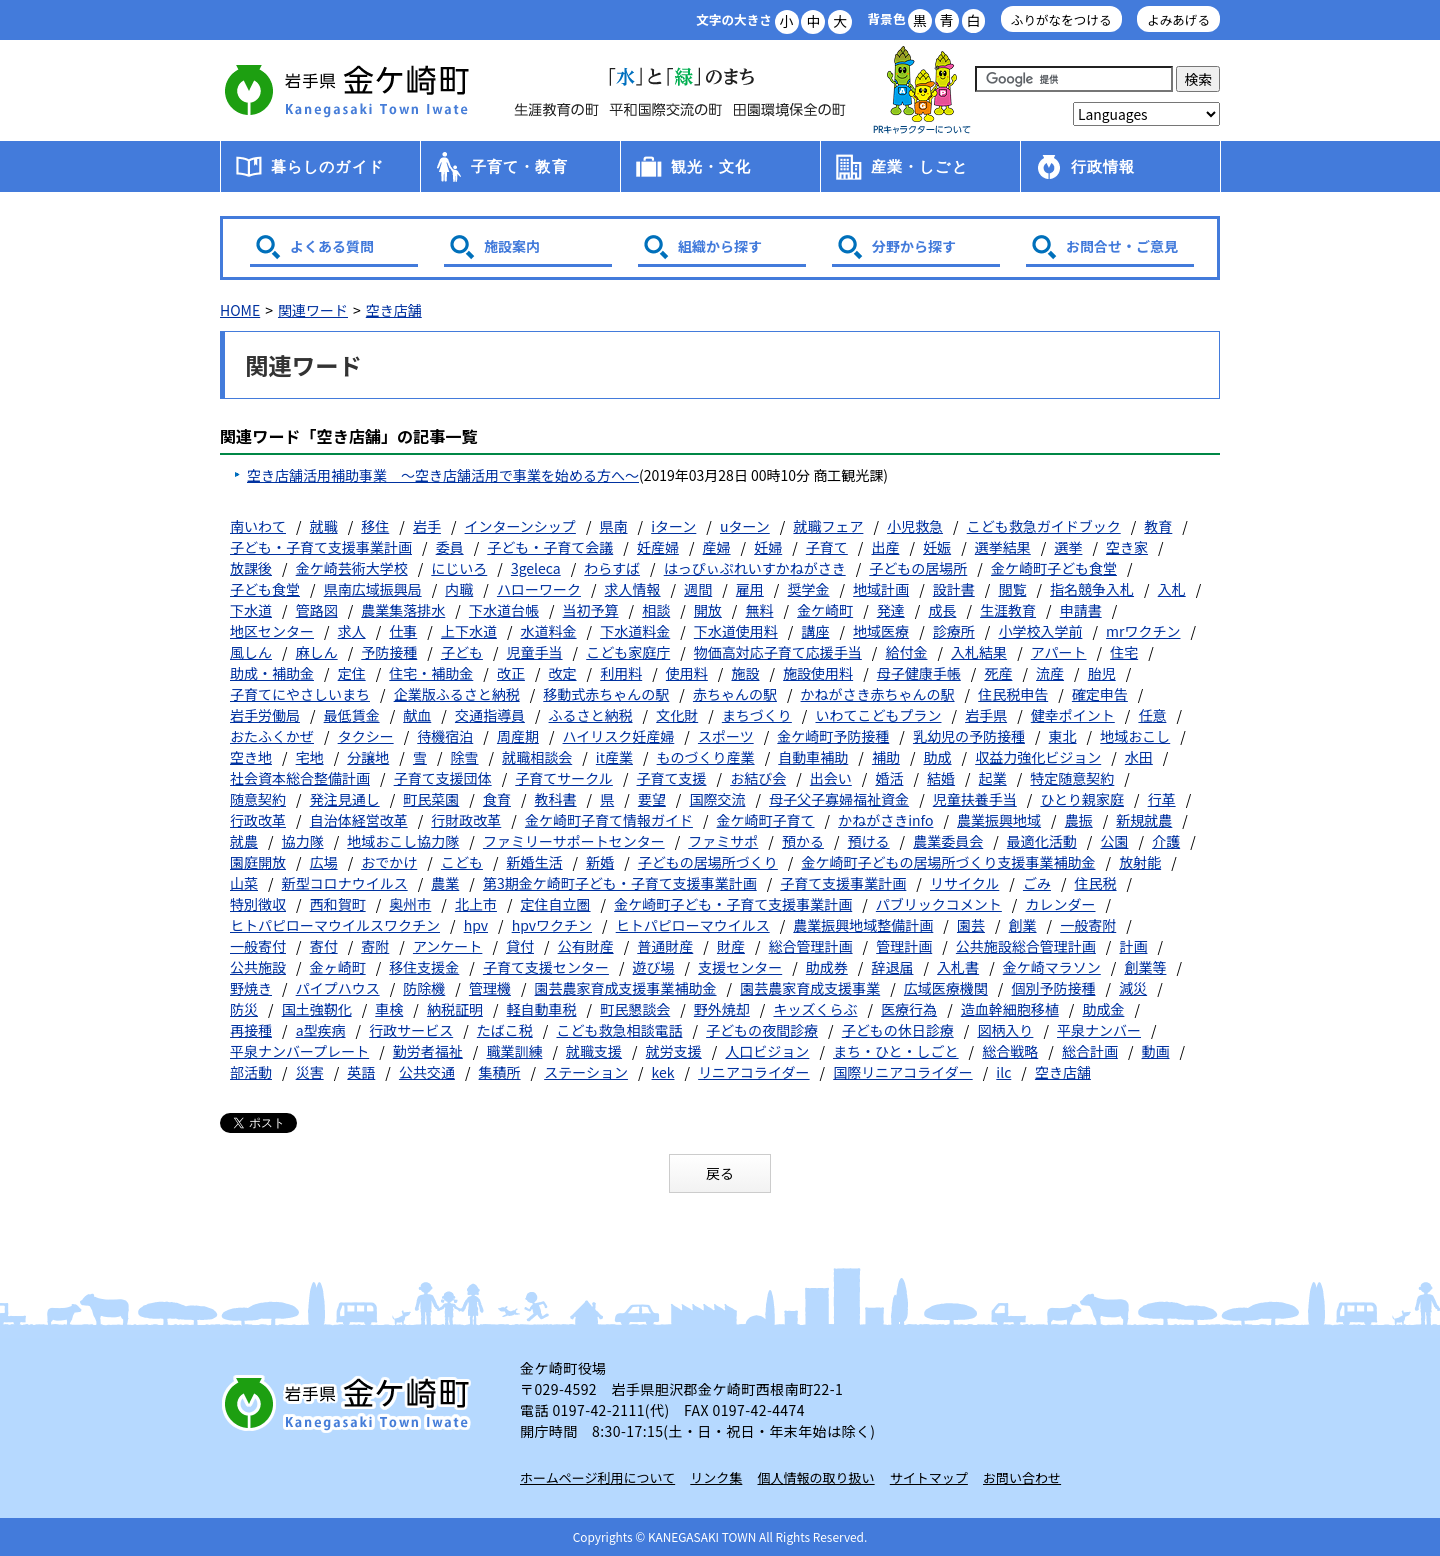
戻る (720, 1173)
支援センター (740, 967)
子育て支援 (672, 778)
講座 (815, 631)
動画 (1156, 1051)
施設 (745, 673)
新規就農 (1144, 820)
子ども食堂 (265, 589)
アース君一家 (922, 90)
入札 (1172, 589)
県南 (614, 526)
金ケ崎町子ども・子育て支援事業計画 (733, 904)
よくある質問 (332, 246)
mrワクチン (1143, 631)
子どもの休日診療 (898, 1030)
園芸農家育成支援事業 (810, 988)
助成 (938, 757)
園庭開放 (258, 862)
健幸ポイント (1073, 715)
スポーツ (726, 736)
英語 (361, 1072)
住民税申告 (1013, 694)
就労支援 (674, 1051)
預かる (803, 841)
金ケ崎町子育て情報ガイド (609, 820)
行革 (1162, 799)
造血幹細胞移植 (1010, 1009)
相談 (656, 610)
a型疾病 (321, 1030)
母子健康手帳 (919, 673)
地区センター (272, 631)
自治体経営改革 (359, 820)
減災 (1133, 988)
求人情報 (633, 589)
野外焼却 (722, 1009)
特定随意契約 (1072, 778)
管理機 (490, 988)
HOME (240, 310)
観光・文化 (711, 166)
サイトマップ (929, 1477)
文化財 (677, 715)
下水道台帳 (504, 610)
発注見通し (345, 799)
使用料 (687, 673)
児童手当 (535, 652)
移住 (375, 526)
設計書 (954, 589)
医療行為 (909, 1009)
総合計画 (1090, 1051)
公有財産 (586, 946)
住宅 (1124, 652)
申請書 (1081, 610)
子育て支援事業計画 (843, 883)
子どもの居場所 (918, 568)
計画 (1134, 946)
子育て (827, 547)
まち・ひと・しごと (896, 1051)
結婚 (941, 778)
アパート (1059, 652)
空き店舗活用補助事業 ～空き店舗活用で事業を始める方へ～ (443, 475)
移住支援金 (424, 967)
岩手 (427, 526)
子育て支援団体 (443, 778)
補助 (886, 757)
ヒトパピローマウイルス (693, 925)
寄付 (324, 946)
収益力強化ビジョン (1038, 757)
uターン (745, 526)
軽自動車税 (542, 1009)
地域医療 (881, 631)
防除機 (424, 988)
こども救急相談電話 (619, 1030)
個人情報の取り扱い (816, 1477)
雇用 (750, 589)
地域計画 (881, 589)
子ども (462, 652)
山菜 (244, 883)
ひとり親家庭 (1082, 799)
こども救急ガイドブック (1044, 526)
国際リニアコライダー (902, 1072)
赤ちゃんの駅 (735, 694)
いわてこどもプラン (878, 715)
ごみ (1037, 883)
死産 (998, 673)
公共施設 (258, 967)
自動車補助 (813, 757)
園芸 (971, 925)
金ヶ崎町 (338, 967)
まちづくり (757, 715)
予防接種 (389, 652)
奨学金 (808, 589)
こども (462, 862)
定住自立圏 (556, 904)
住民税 (1096, 883)
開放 (708, 610)
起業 (993, 778)
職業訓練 (514, 1051)
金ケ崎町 (350, 90)
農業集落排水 (403, 610)
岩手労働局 (265, 715)
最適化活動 (1042, 841)
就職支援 (594, 1051)
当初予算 (591, 610)
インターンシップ (520, 526)
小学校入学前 (1040, 631)
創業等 (1145, 967)
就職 (324, 526)
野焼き (251, 988)
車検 (389, 1009)
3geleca (536, 568)
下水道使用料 (736, 631)
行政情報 (1103, 166)
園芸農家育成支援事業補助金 (626, 988)
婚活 (889, 778)
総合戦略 (1010, 1051)
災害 (310, 1072)
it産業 (614, 757)
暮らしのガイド (327, 166)
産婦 (717, 547)
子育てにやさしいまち (300, 694)
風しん (251, 652)
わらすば (612, 568)
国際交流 (717, 799)
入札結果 (979, 652)
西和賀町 (338, 904)
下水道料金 (635, 631)
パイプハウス (338, 988)
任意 (1152, 715)
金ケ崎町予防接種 (833, 736)
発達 (891, 610)
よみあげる (1178, 19)
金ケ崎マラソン (1052, 967)
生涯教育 (1008, 610)
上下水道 (469, 631)
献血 (417, 715)
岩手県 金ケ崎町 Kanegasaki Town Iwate (350, 1403)
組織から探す (720, 246)
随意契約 (258, 799)
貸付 (520, 946)
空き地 (251, 757)
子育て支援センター (546, 967)
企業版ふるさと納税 (457, 694)
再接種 (251, 1030)
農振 (1079, 820)
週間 (698, 589)
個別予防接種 (1053, 988)
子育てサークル (564, 778)
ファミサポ (723, 841)
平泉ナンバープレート (299, 1051)
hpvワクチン (552, 925)
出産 (885, 547)
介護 (1166, 841)
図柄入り (1005, 1030)
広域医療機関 (946, 988)
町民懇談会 (635, 1009)
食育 (497, 799)
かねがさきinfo (885, 820)
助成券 (827, 967)
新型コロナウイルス (345, 883)
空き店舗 (394, 310)
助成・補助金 (272, 673)
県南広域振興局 (373, 589)
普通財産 (665, 946)
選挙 (1068, 547)
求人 (352, 631)
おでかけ (389, 862)
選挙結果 (1003, 547)
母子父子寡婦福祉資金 (839, 799)
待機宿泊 (445, 736)
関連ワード (313, 310)
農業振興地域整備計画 (863, 925)
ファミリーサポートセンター (574, 841)
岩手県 (986, 715)
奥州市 (410, 904)
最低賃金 (352, 715)
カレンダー (1060, 904)
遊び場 (654, 967)
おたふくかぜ (272, 736)
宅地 (310, 757)
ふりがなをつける (1061, 19)
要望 (652, 799)
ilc (1003, 1072)
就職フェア (828, 526)
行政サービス (411, 1030)
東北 (1063, 736)
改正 (511, 673)
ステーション (586, 1072)
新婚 (600, 862)
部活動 (251, 1072)
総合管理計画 (811, 946)
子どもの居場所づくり (708, 862)
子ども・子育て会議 (550, 547)
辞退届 (892, 967)
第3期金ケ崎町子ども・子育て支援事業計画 (620, 883)
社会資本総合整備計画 (300, 778)
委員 (450, 547)
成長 (942, 610)
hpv (476, 925)
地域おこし (1135, 736)
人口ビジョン (767, 1051)
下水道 (251, 610)
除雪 (465, 757)
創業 (1023, 925)
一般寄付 (258, 946)
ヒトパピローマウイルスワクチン (335, 925)
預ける (869, 841)
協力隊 (303, 841)
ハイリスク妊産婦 (619, 736)
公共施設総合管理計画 (1026, 946)
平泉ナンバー (1099, 1030)
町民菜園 (431, 799)
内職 (459, 589)
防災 (244, 1009)
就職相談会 (537, 757)
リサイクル (964, 883)
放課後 (251, 568)
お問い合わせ (1022, 1477)
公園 (1115, 841)
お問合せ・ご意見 (1122, 246)
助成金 (1103, 1009)
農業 (445, 883)
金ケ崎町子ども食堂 (1054, 568)
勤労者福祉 (428, 1051)
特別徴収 (258, 904)
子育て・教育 (519, 166)
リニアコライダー (753, 1072)
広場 (324, 862)
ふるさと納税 (591, 715)
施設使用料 (818, 673)
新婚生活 (535, 862)
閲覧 (1012, 589)
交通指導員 (490, 715)
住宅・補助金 (431, 673)
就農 (244, 841)
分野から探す (914, 246)
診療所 (954, 631)
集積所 (500, 1072)
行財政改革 (466, 820)
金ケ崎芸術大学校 (352, 568)
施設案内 (512, 246)
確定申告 (1100, 694)
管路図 (317, 610)
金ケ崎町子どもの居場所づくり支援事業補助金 (948, 862)
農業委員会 (948, 841)
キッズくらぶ (815, 1009)
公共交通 (427, 1072)
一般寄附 (1088, 925)
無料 (759, 610)
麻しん (317, 652)
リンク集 (716, 1477)
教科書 (556, 799)
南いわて (258, 526)
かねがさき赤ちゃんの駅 (878, 694)
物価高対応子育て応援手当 (778, 652)
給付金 (906, 652)
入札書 (958, 967)
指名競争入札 (1092, 589)
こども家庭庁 (628, 652)
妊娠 (937, 547)
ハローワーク (539, 589)
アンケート (447, 946)
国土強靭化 (317, 1009)
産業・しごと (919, 166)
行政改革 (258, 820)
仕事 (403, 631)
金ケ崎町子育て (766, 820)
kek (663, 1072)
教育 (1158, 526)
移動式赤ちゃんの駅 (606, 694)
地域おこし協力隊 (403, 841)
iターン (673, 526)
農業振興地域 (999, 820)
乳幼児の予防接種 (969, 736)
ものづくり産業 (706, 757)
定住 (352, 673)
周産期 (518, 736)
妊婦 (768, 547)
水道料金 (549, 631)
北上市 (476, 904)
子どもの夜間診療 (762, 1030)
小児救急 (915, 526)
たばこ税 (505, 1030)
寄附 (375, 946)
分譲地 (368, 757)
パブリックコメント (939, 904)
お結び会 (758, 778)
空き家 (1127, 547)
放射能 (1140, 862)
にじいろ (459, 568)
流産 (1050, 673)
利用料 (621, 673)
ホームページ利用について (597, 1477)
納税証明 (455, 1009)
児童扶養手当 (975, 799)
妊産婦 (658, 547)
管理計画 (904, 946)
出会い (831, 778)
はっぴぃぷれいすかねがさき (755, 568)
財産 (731, 946)
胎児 (1102, 673)
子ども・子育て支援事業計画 (321, 547)
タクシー (366, 736)
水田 (1139, 757)
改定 (563, 673)
